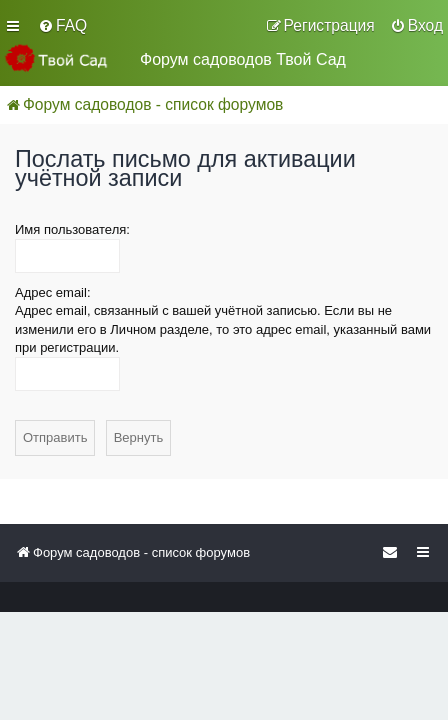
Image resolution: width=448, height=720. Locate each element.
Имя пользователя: (72, 229)
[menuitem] (62, 26)
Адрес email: (53, 292)
